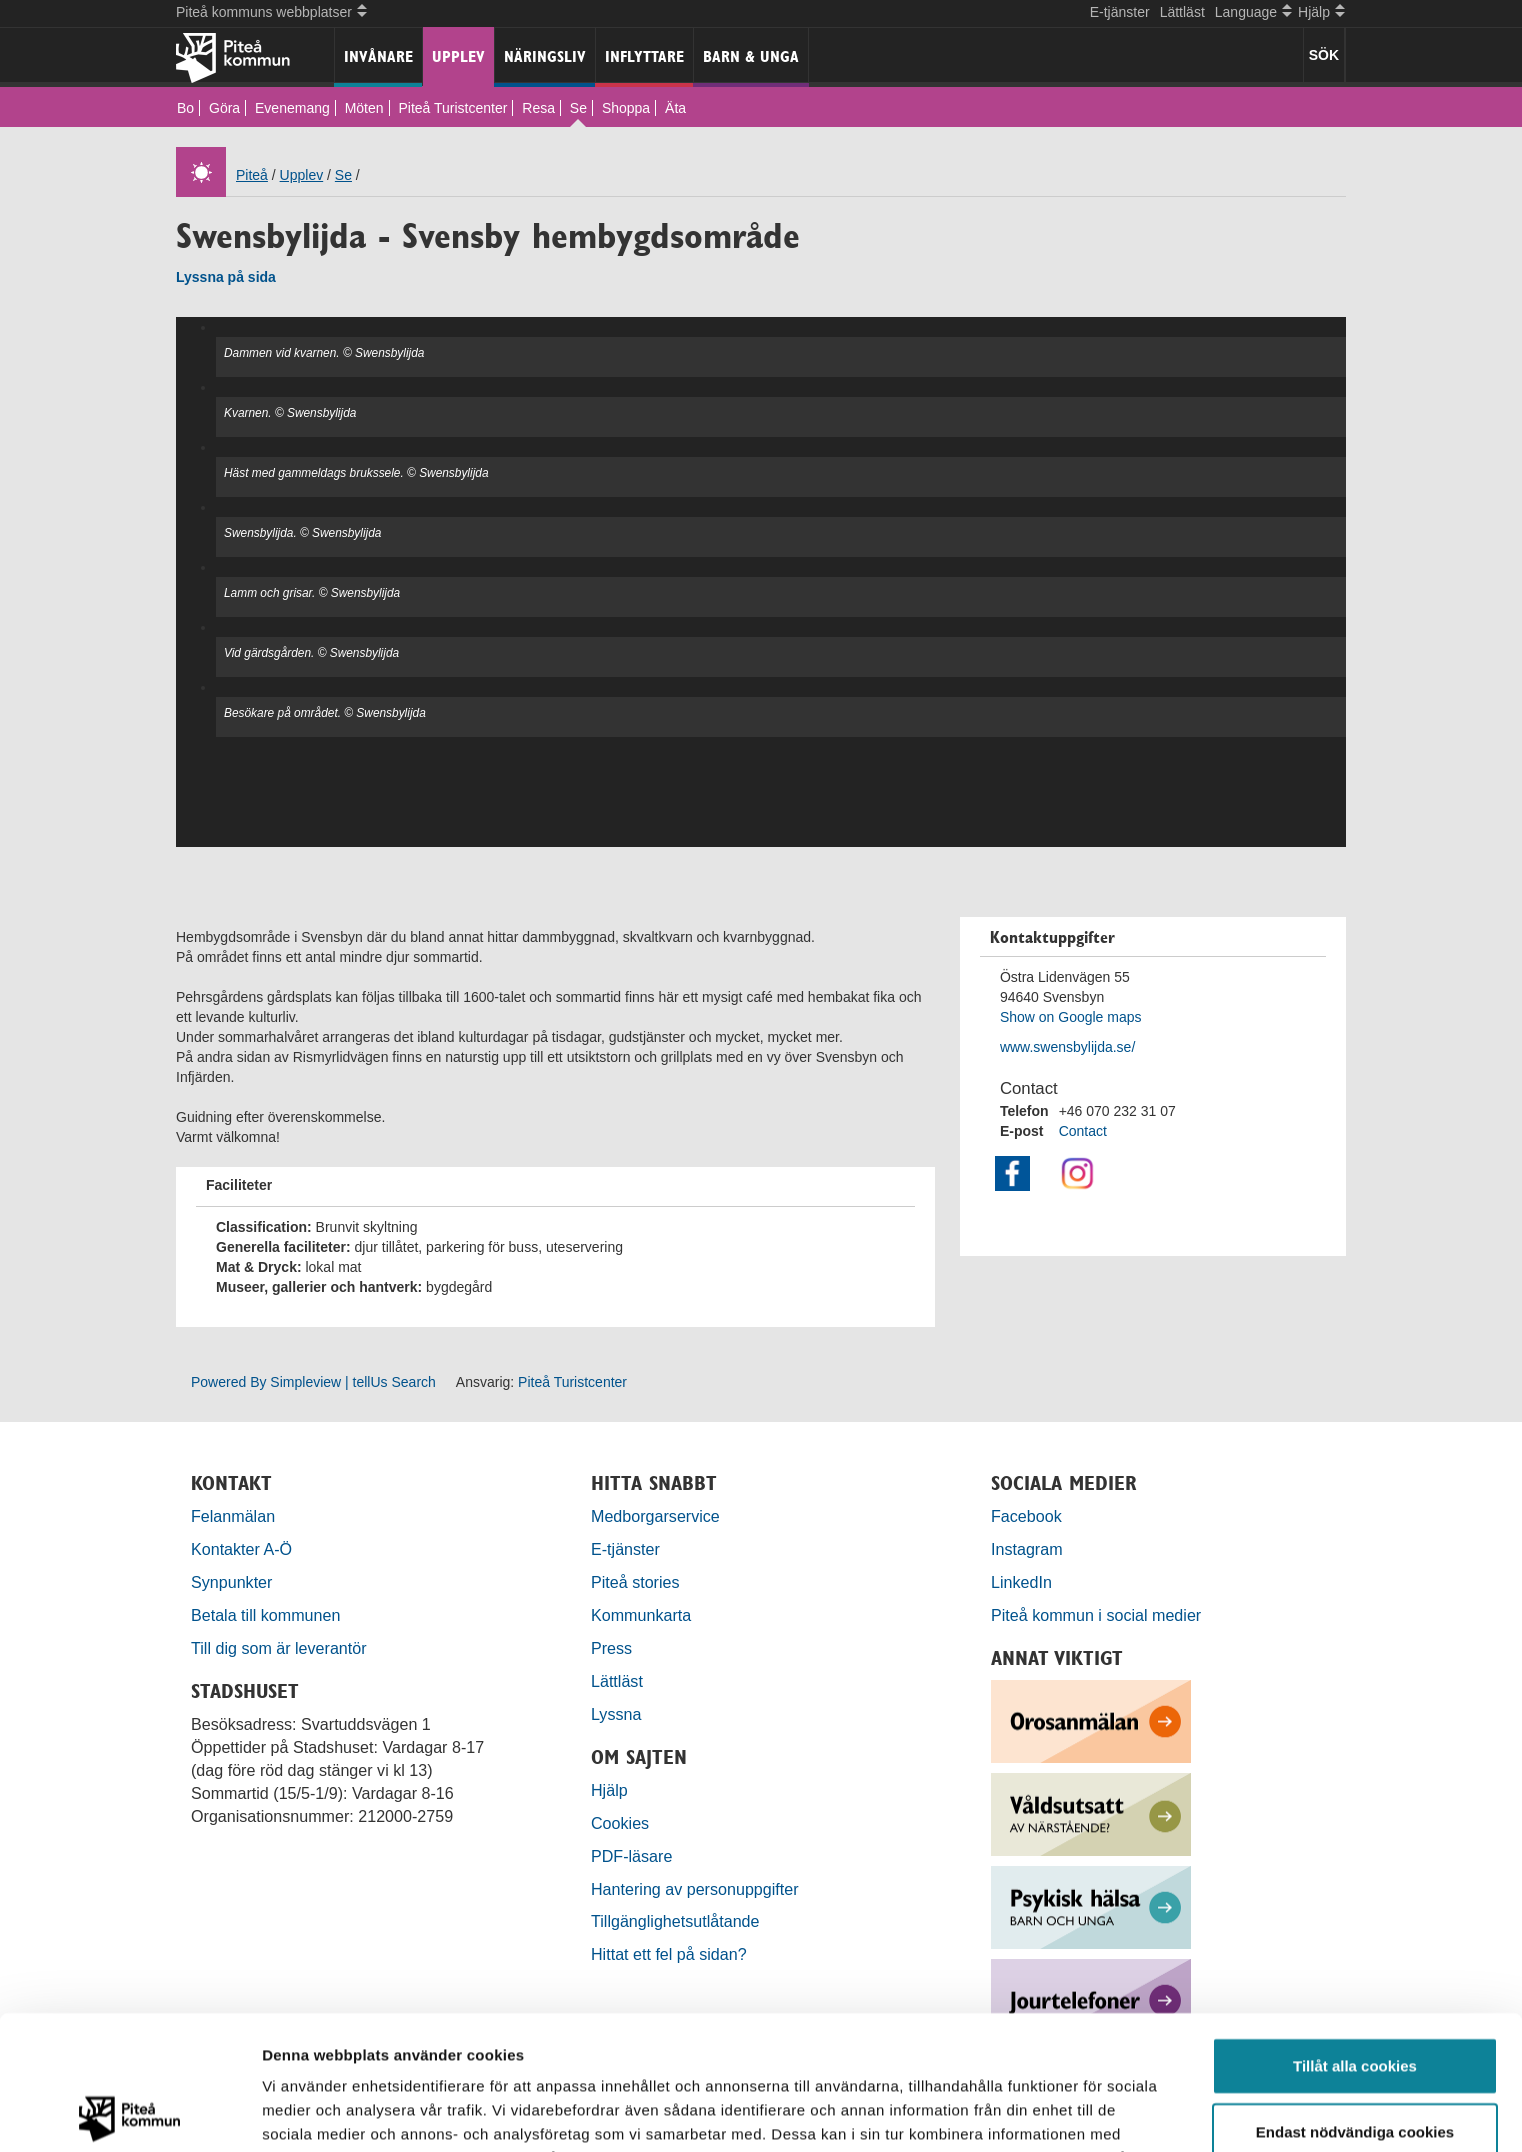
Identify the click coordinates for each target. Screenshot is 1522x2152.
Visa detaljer (1086, 2112)
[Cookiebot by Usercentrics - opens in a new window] (129, 2113)
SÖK (1324, 55)
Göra (224, 108)
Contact (1083, 1131)
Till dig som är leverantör (281, 1648)
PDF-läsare (631, 1856)
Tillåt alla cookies (1355, 1931)
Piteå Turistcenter (452, 108)
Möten (364, 108)
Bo (185, 108)
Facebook (1026, 1516)
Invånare (378, 56)
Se (578, 108)
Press (611, 1648)
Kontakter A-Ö (241, 1549)
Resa (538, 108)
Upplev (458, 56)
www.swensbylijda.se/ (1067, 1047)
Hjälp (609, 1790)
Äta (675, 108)
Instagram (1027, 1549)
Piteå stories (635, 1582)
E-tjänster (1120, 12)
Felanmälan (233, 1516)
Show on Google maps (1071, 1017)
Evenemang (292, 108)
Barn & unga (751, 56)
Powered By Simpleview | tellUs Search (313, 1382)
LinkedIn (1021, 1582)
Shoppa (626, 108)
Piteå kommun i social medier (1096, 1615)
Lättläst (1182, 12)
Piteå (252, 175)
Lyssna (616, 1714)
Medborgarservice (655, 1516)
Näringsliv (545, 56)
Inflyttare (644, 56)
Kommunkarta (641, 1615)
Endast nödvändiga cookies (1355, 1997)
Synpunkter (231, 1582)
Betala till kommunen (265, 1615)
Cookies (620, 1823)
